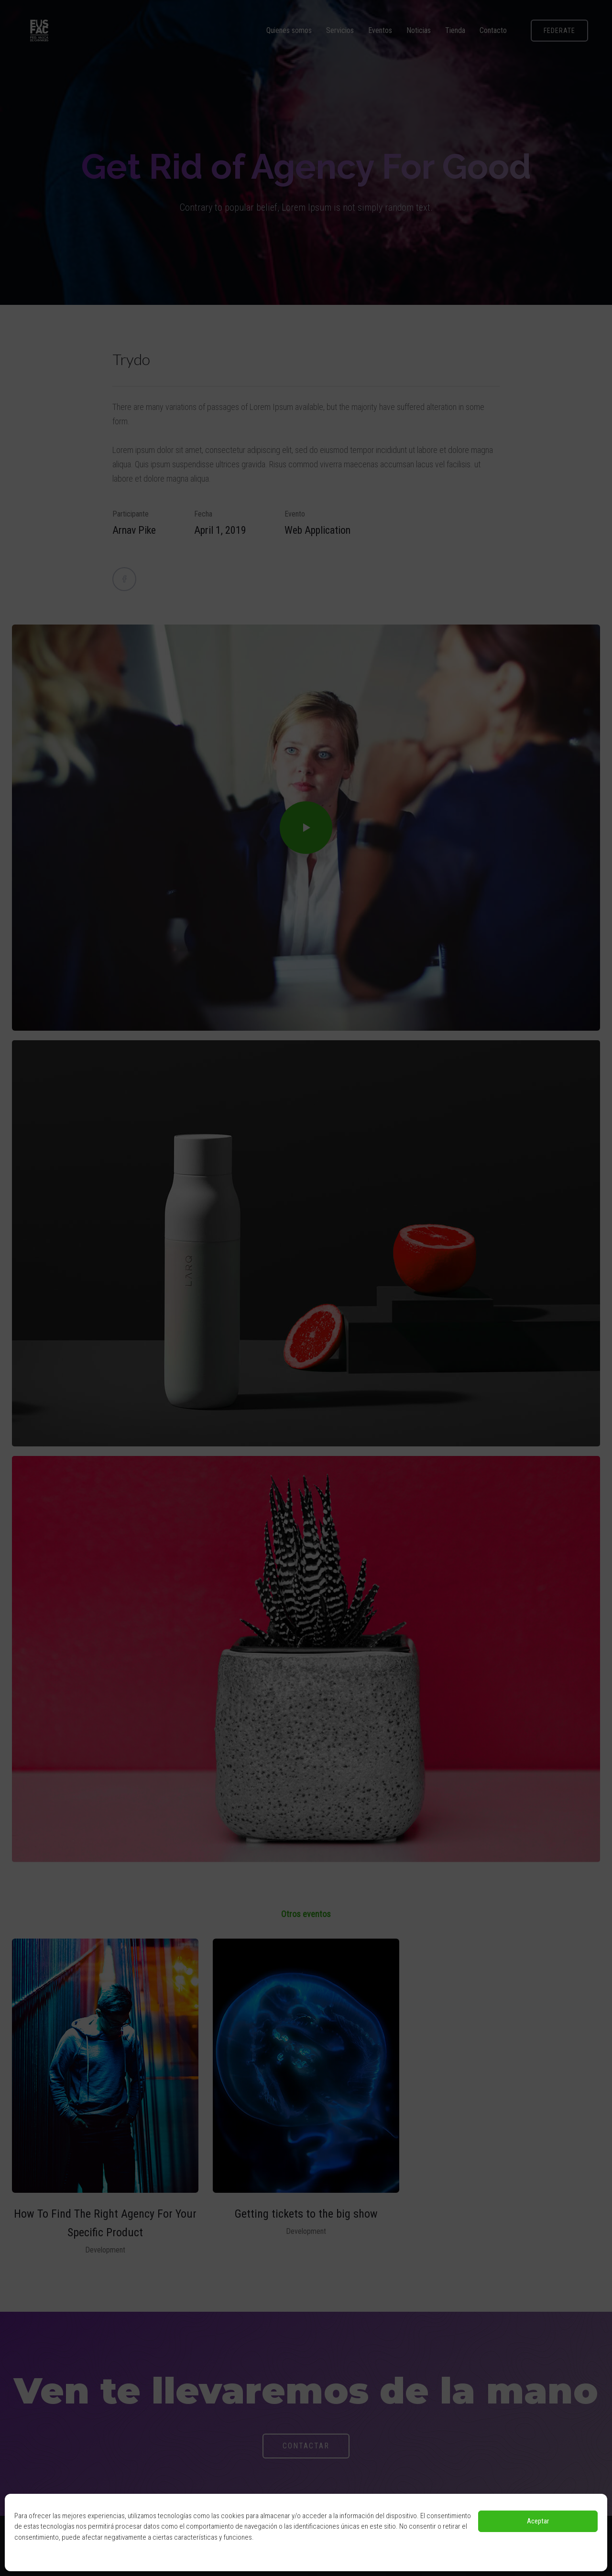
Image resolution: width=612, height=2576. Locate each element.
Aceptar (538, 2521)
